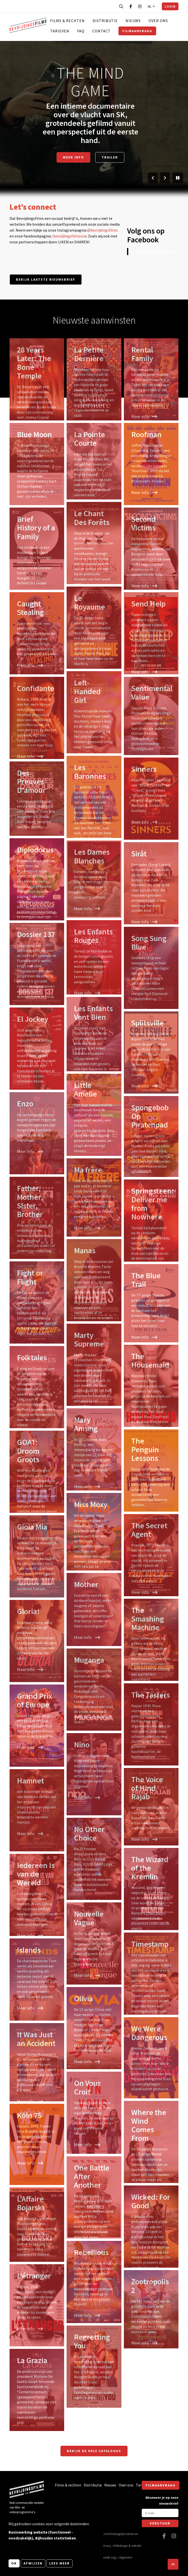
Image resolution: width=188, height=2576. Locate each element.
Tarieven (59, 31)
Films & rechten (67, 21)
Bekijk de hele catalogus (94, 2451)
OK (14, 2563)
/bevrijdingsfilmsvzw (69, 236)
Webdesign (121, 2546)
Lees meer (59, 2563)
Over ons (158, 21)
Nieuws (133, 21)
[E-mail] (160, 2513)
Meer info (73, 157)
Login (170, 6)
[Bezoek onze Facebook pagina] (130, 6)
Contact (101, 31)
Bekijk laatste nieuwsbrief (45, 279)
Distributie (105, 21)
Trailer (110, 157)
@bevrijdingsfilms (102, 230)
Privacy (106, 2546)
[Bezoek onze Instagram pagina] (139, 6)
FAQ (80, 31)
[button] (173, 2564)
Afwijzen (33, 2563)
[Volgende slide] (165, 177)
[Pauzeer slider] (177, 177)
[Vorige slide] (153, 177)
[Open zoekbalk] (121, 6)
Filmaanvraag (137, 31)
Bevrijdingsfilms (155, 251)
